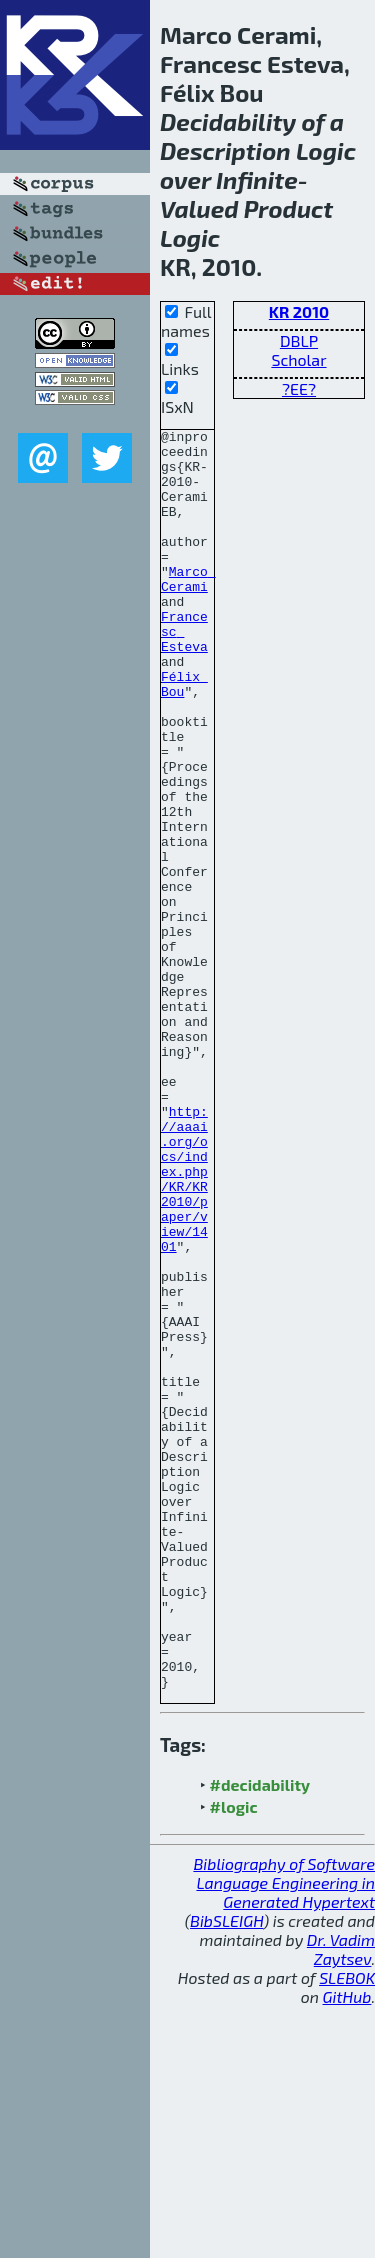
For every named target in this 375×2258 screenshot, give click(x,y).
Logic (326, 150)
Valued (199, 208)
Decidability (228, 121)
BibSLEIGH (226, 2172)
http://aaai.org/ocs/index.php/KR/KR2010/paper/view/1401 (184, 1330)
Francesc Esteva (184, 673)
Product (288, 208)
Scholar (298, 359)
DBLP (299, 340)
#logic (234, 2058)
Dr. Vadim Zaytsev (341, 2201)
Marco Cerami (188, 610)
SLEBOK (347, 2229)
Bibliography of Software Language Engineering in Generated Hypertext (284, 2134)
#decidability (260, 2036)
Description (225, 150)
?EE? (299, 388)
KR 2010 (299, 311)
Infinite (257, 179)
